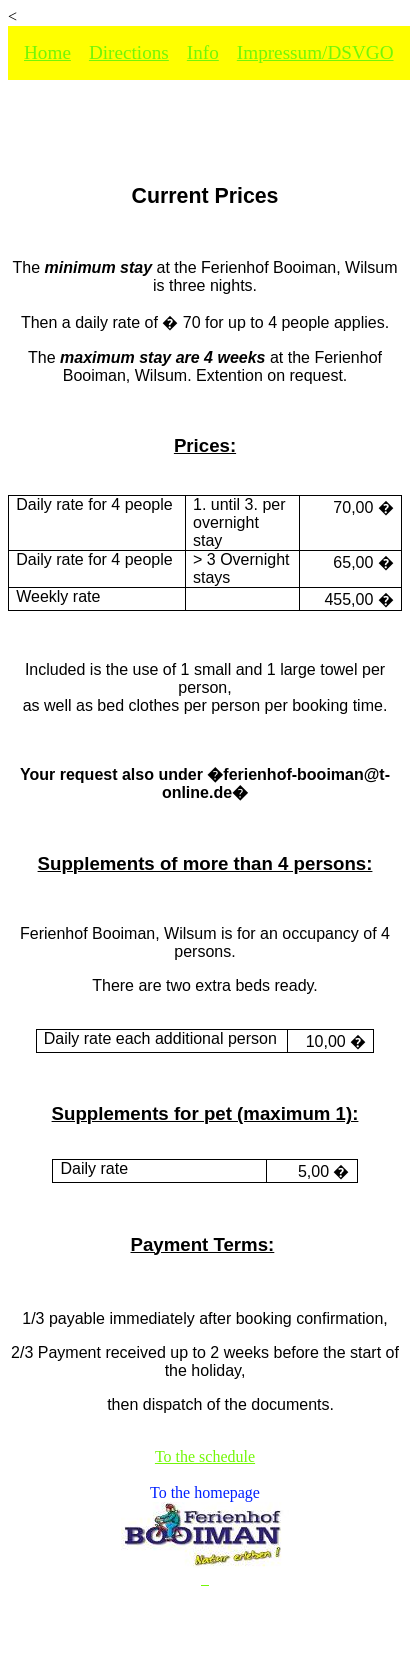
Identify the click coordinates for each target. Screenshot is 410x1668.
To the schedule (205, 1456)
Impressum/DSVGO (315, 52)
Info (203, 52)
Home (47, 52)
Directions (129, 52)
